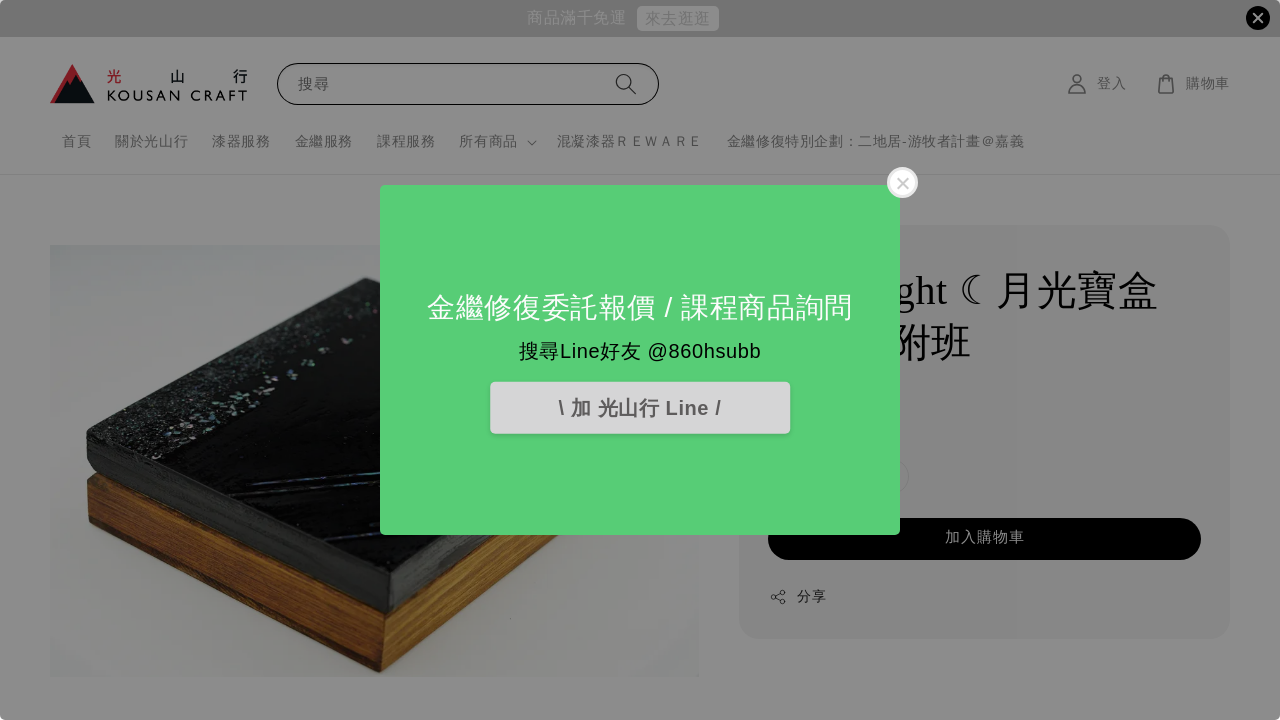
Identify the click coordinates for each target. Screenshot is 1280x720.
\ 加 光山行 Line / (640, 408)
